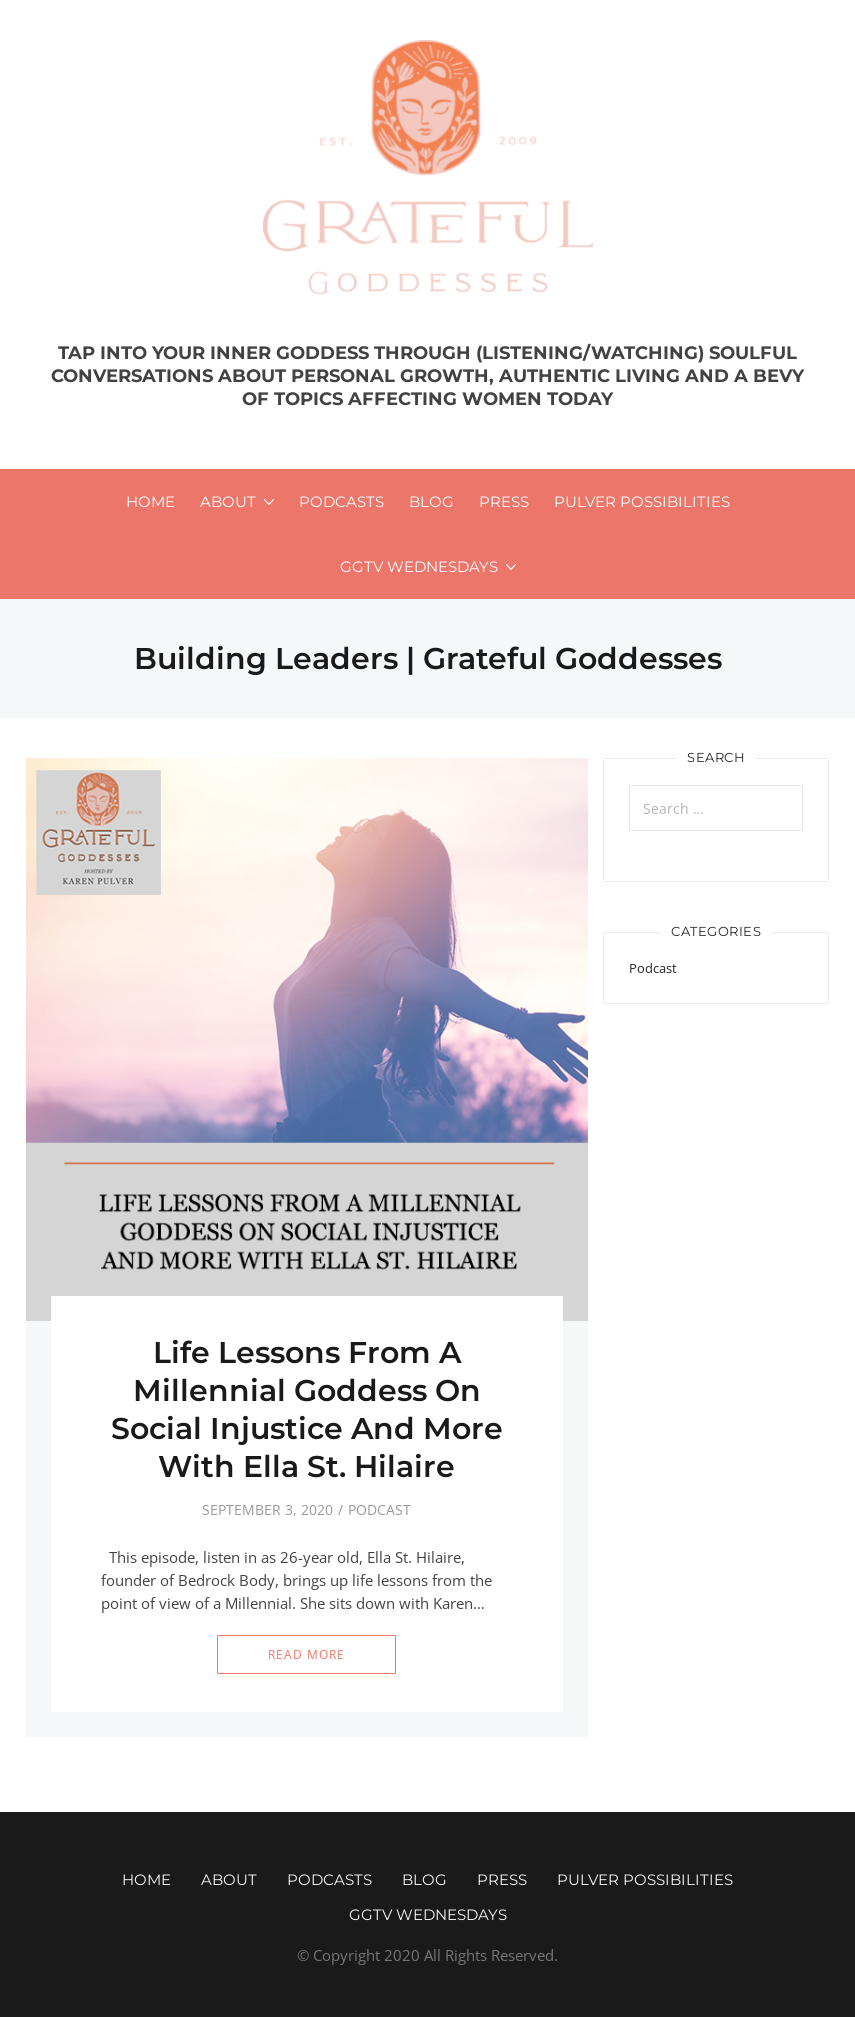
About (228, 501)
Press (504, 501)
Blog (431, 501)
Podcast (379, 1509)
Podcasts (341, 501)
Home (150, 501)
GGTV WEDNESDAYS (419, 566)
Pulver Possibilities (642, 501)
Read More (306, 1654)
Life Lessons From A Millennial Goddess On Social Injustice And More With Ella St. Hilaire (307, 1409)
